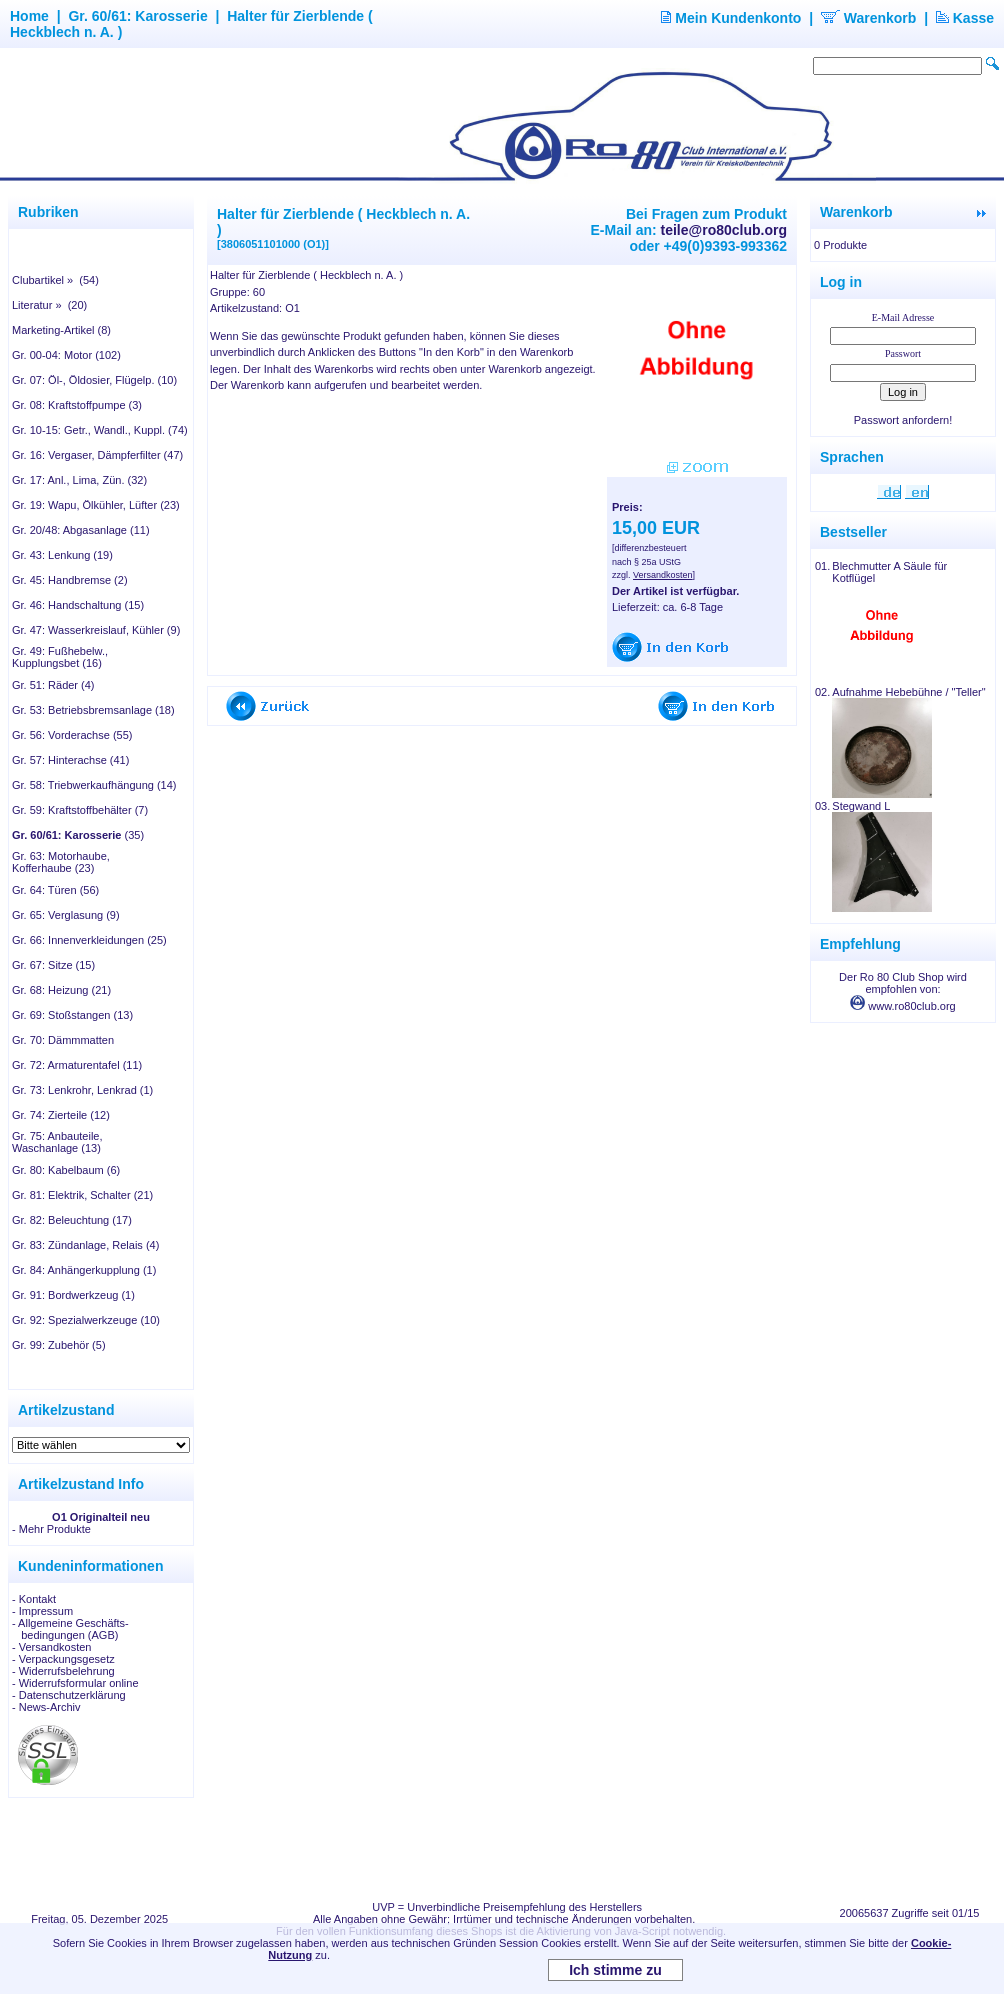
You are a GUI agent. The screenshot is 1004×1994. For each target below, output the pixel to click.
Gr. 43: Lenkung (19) (62, 555)
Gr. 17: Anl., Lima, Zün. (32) (79, 480)
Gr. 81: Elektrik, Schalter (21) (82, 1195)
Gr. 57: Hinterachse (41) (70, 760)
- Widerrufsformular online (75, 1683)
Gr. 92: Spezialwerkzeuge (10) (86, 1320)
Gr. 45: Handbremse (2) (70, 580)
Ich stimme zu (615, 1970)
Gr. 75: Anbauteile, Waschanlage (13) (57, 1142)
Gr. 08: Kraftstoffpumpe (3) (77, 405)
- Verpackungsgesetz (63, 1659)
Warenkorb (869, 18)
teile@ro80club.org (724, 230)
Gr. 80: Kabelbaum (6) (66, 1170)
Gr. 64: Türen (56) (55, 890)
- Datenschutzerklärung (69, 1695)
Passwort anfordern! (903, 420)
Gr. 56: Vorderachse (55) (72, 735)
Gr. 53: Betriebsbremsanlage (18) (93, 710)
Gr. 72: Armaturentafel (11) (77, 1065)
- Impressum (42, 1611)
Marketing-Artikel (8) (61, 330)
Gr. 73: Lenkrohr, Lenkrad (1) (82, 1090)
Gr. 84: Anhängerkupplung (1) (84, 1270)
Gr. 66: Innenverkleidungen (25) (89, 940)
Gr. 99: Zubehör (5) (59, 1345)
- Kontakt (34, 1599)
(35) (78, 835)
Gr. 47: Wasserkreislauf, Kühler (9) (96, 630)
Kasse (965, 18)
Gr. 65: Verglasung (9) (66, 915)
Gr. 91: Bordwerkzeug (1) (73, 1295)
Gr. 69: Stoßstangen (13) (72, 1015)
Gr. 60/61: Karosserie (137, 16)
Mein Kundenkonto (731, 18)
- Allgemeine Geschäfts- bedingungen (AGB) (70, 1629)
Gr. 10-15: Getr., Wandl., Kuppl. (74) (100, 430)
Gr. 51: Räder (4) (53, 685)
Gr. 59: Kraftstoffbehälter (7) (80, 810)
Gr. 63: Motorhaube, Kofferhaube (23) (61, 862)
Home (29, 16)
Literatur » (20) (49, 305)
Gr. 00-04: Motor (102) (66, 355)
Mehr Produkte (55, 1529)
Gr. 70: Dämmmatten (63, 1040)
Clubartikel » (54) (55, 280)
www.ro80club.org (903, 1006)
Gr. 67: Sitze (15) (53, 965)
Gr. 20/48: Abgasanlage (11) (81, 530)
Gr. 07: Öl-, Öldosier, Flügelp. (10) (94, 380)
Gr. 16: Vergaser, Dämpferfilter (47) (97, 455)
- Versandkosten (52, 1647)
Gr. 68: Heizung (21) (61, 990)
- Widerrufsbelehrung (63, 1671)
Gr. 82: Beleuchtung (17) (72, 1220)
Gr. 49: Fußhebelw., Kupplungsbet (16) (60, 657)
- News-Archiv (46, 1707)
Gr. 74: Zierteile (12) (61, 1115)
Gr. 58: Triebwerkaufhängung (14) (94, 785)
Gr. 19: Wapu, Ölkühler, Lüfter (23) (96, 505)
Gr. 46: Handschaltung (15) (78, 605)
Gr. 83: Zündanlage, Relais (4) (85, 1245)
